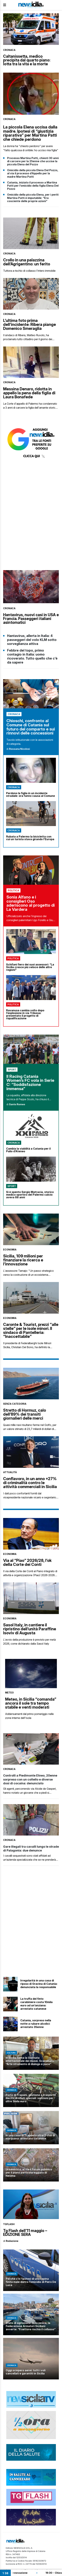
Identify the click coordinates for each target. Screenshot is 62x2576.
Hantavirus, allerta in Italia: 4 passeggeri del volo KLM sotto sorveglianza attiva (32, 640)
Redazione (12, 2241)
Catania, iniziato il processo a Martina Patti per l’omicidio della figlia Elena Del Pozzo (33, 185)
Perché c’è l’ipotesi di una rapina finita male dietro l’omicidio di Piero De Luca (31, 2282)
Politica (13, 890)
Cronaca (9, 50)
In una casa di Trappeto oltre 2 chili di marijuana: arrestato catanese (30, 2137)
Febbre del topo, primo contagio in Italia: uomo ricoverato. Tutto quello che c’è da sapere (32, 656)
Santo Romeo (17, 1104)
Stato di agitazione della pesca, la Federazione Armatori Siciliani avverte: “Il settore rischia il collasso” (31, 2326)
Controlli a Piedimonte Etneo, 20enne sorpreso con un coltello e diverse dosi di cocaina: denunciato (30, 1779)
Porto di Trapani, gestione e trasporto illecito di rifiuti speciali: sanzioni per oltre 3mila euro (31, 2098)
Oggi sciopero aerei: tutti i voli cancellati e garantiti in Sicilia (25, 2372)
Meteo (9, 1692)
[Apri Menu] (4, 5)
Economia (10, 1249)
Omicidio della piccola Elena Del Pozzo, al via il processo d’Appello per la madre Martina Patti (32, 173)
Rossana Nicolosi (19, 748)
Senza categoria (14, 1403)
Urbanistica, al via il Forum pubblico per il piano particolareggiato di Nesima (29, 2172)
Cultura (11, 2053)
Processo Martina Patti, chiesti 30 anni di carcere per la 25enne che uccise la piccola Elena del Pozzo (33, 161)
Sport (12, 1069)
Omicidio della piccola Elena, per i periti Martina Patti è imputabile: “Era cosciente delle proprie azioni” (33, 198)
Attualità (10, 1472)
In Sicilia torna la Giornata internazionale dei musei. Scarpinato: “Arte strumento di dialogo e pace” (30, 2061)
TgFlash (9, 2224)
